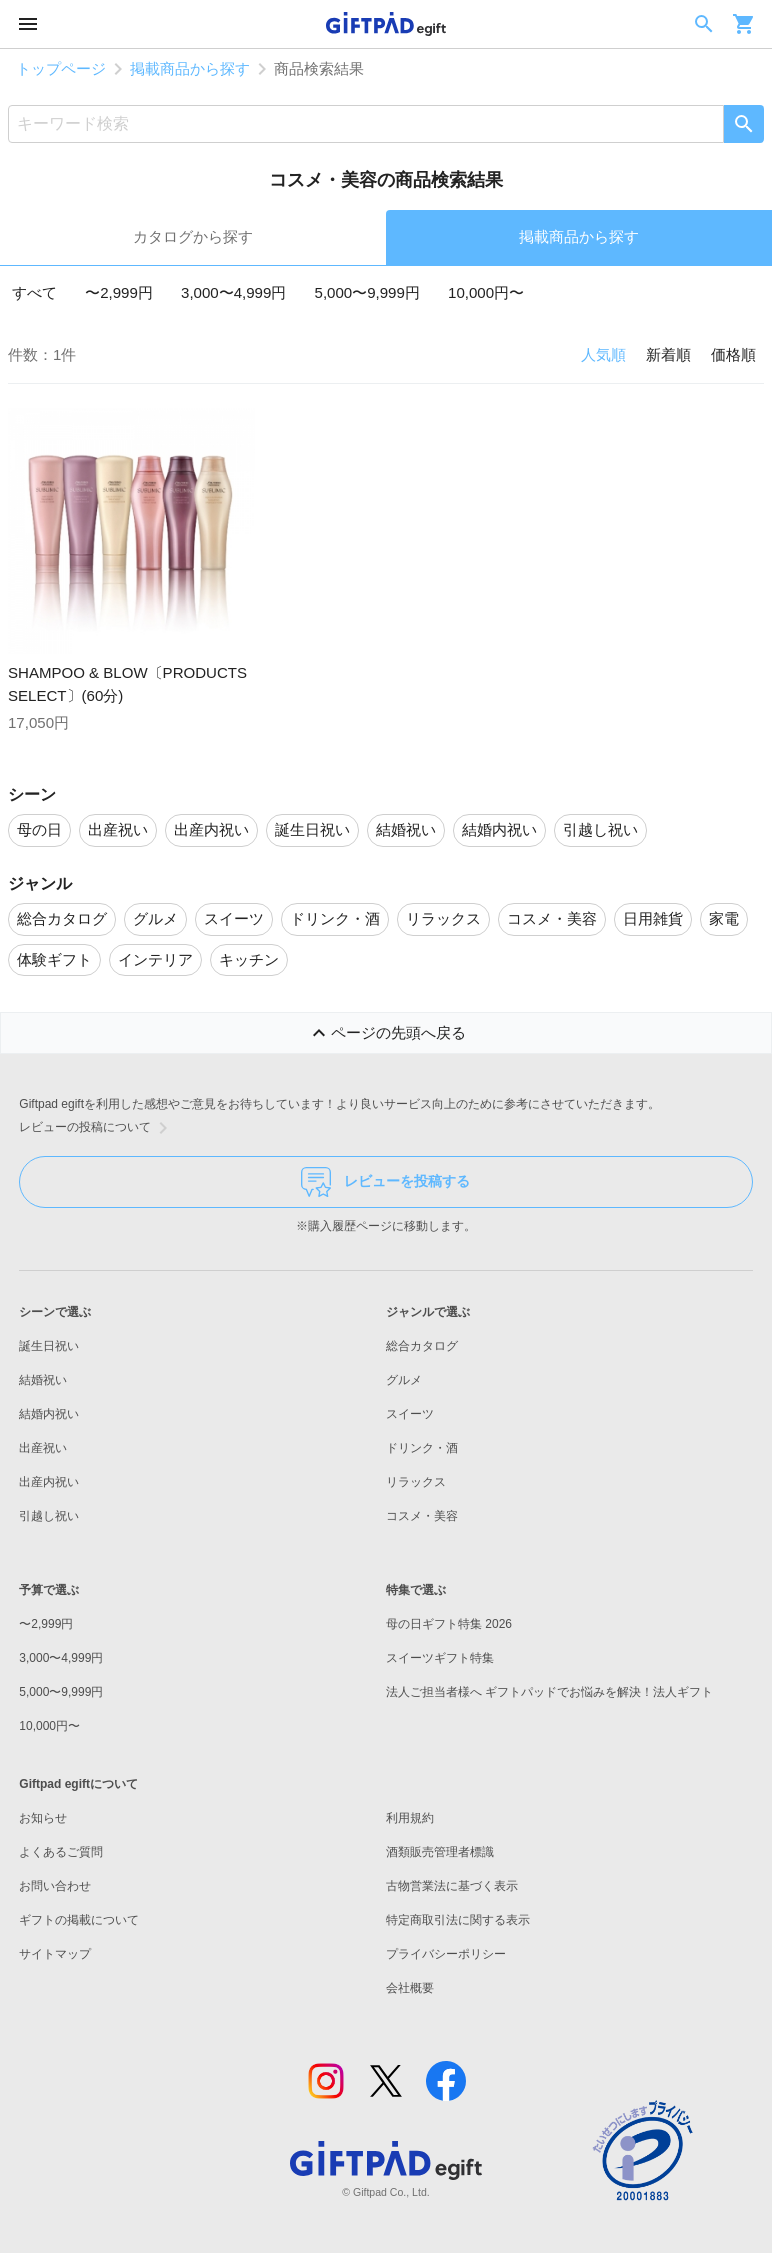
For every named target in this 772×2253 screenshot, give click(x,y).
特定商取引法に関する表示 (458, 1920)
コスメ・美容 (422, 1516)
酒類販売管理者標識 (440, 1852)
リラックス (416, 1482)
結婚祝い (43, 1380)
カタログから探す (193, 236)
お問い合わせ (55, 1886)
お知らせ (43, 1818)
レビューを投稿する (385, 1182)
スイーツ (410, 1414)
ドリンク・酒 (422, 1448)
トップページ (61, 68)
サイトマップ (55, 1954)
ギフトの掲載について (79, 1920)
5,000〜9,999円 (367, 292)
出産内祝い (49, 1482)
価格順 (733, 354)
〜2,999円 (119, 292)
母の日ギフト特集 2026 (449, 1624)
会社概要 (410, 1988)
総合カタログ (422, 1346)
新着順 (668, 354)
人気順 (603, 354)
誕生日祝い (49, 1346)
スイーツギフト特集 (440, 1658)
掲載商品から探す (190, 68)
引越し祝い (49, 1516)
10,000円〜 (486, 292)
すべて (34, 292)
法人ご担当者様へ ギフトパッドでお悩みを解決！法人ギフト (549, 1692)
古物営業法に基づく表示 (452, 1886)
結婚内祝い (49, 1414)
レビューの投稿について (97, 1128)
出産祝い (43, 1448)
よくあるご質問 (61, 1852)
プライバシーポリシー (446, 1954)
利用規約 (410, 1818)
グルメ (404, 1380)
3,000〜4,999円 (233, 292)
